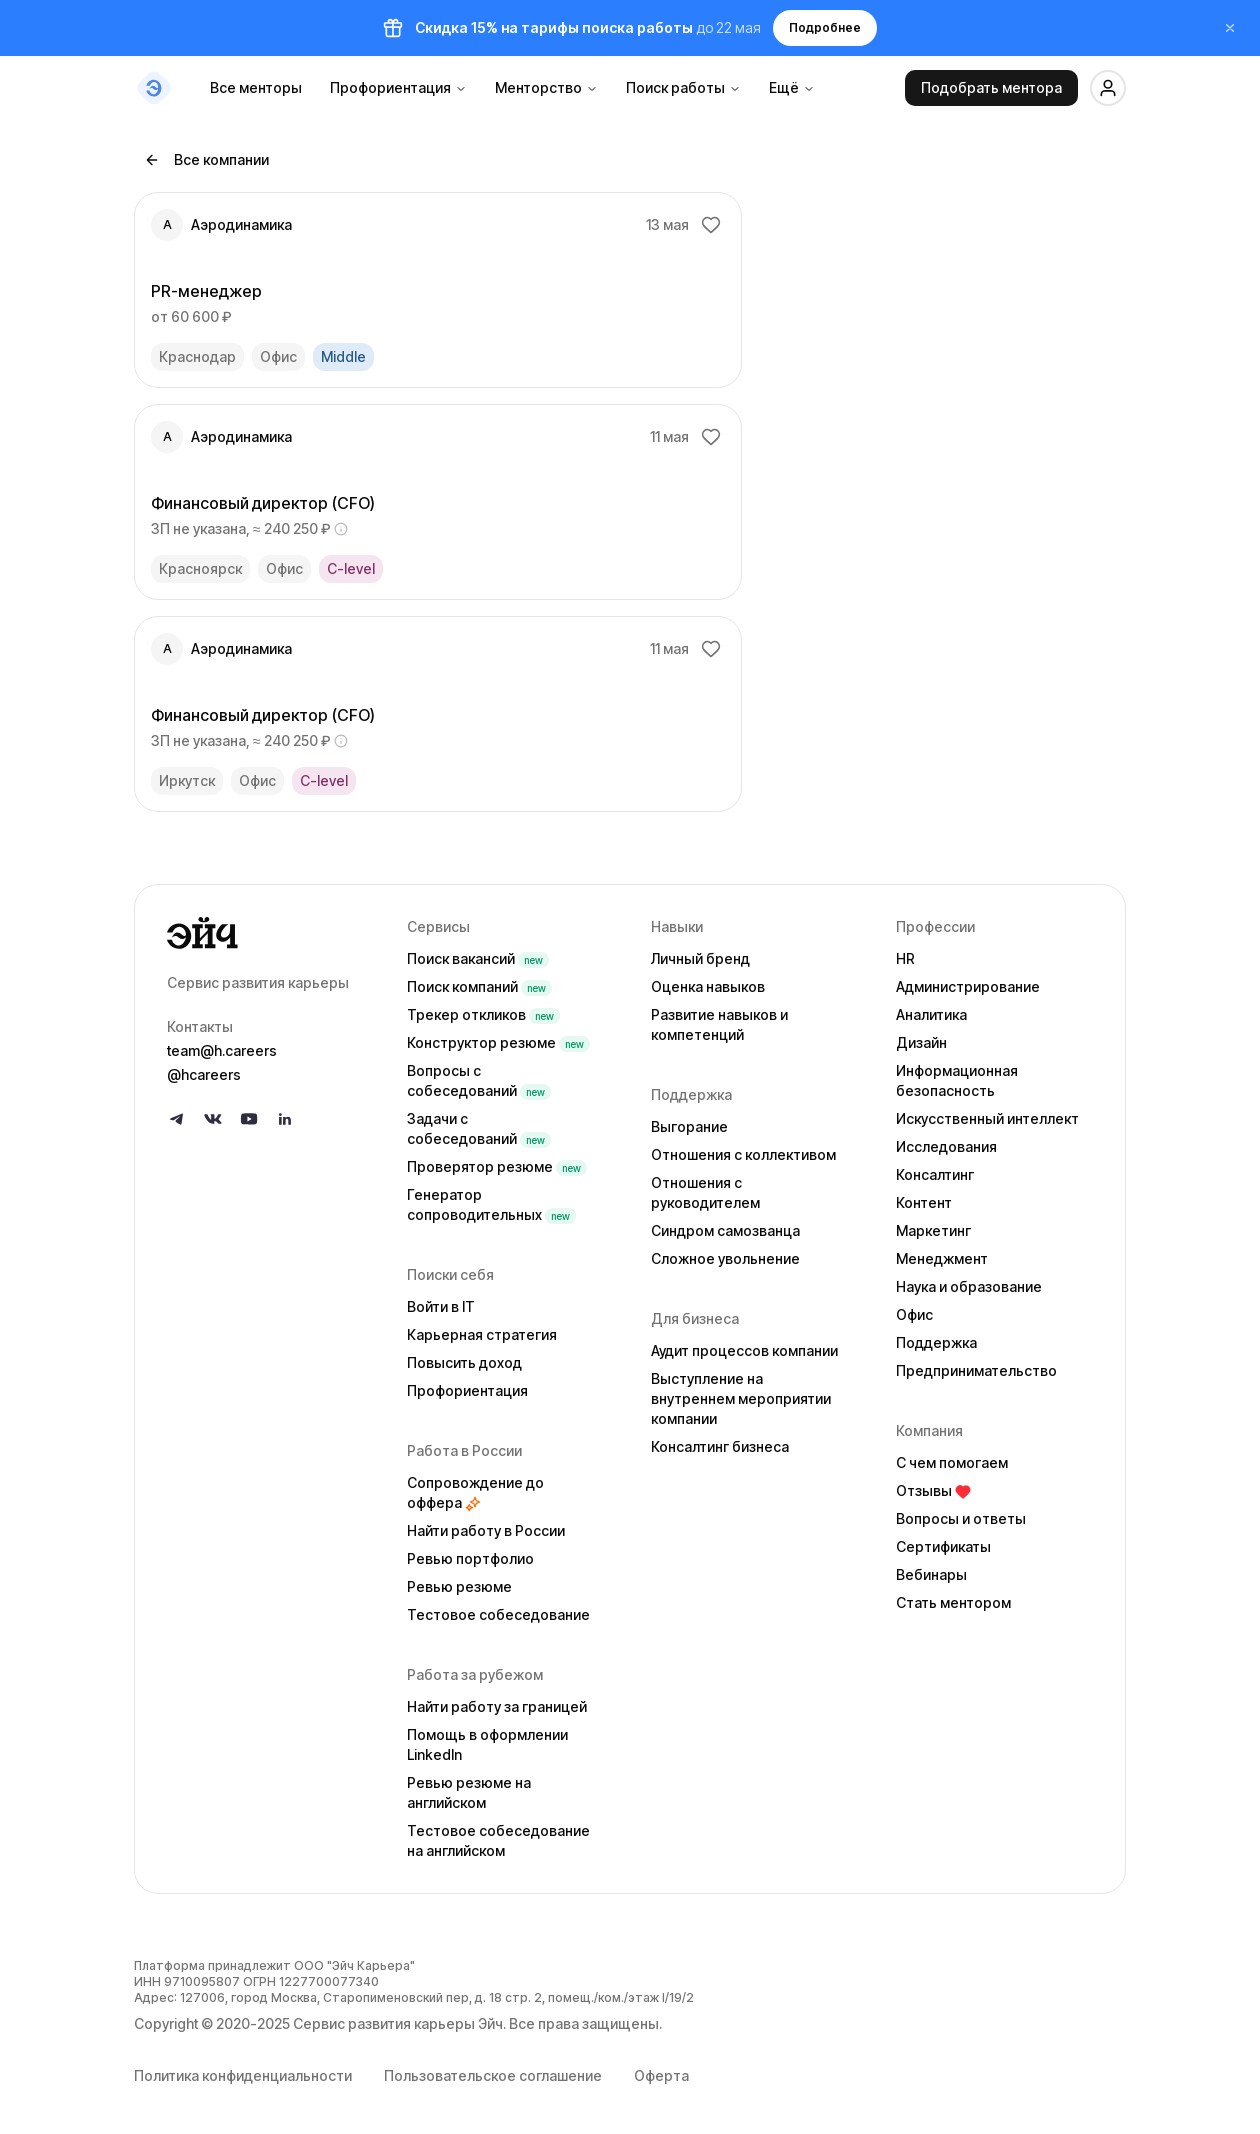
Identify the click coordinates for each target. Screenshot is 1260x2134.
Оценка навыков (708, 986)
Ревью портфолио (470, 1558)
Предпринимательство (976, 1370)
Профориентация (398, 87)
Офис (914, 1314)
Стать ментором (953, 1602)
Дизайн (921, 1042)
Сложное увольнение (725, 1258)
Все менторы (256, 87)
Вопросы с (479, 1080)
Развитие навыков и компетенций (719, 1024)
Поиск (478, 958)
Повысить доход (464, 1362)
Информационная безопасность (957, 1080)
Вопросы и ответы (961, 1518)
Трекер (483, 1014)
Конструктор (498, 1042)
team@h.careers (222, 1050)
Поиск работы (683, 87)
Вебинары (931, 1574)
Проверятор (497, 1166)
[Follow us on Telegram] (177, 1119)
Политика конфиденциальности (243, 2075)
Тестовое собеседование (498, 1614)
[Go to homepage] (271, 933)
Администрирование (968, 986)
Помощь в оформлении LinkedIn (487, 1744)
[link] (438, 290)
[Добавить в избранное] (711, 225)
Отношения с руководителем (705, 1192)
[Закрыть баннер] (1230, 28)
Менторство (546, 87)
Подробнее (825, 27)
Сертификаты (943, 1546)
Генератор (491, 1204)
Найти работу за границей (497, 1706)
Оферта (661, 2075)
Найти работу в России (486, 1530)
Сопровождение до (475, 1492)
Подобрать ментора (991, 87)
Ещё (792, 87)
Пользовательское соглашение (493, 2075)
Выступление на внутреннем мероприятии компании (741, 1398)
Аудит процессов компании (744, 1350)
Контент (924, 1202)
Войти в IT (441, 1306)
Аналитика (931, 1014)
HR (905, 958)
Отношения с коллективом (743, 1154)
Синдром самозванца (725, 1230)
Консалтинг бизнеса (720, 1446)
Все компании (206, 159)
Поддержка (936, 1342)
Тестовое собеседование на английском (498, 1840)
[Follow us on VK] (213, 1119)
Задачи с (479, 1128)
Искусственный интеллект (987, 1118)
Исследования (946, 1146)
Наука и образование (969, 1286)
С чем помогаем (952, 1462)
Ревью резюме (459, 1586)
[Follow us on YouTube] (249, 1119)
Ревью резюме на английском (469, 1792)
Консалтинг (935, 1174)
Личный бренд (700, 958)
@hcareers (204, 1074)
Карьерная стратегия (482, 1334)
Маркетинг (933, 1230)
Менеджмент (942, 1258)
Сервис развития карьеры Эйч (398, 2023)
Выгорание (689, 1126)
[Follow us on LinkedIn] (285, 1119)
